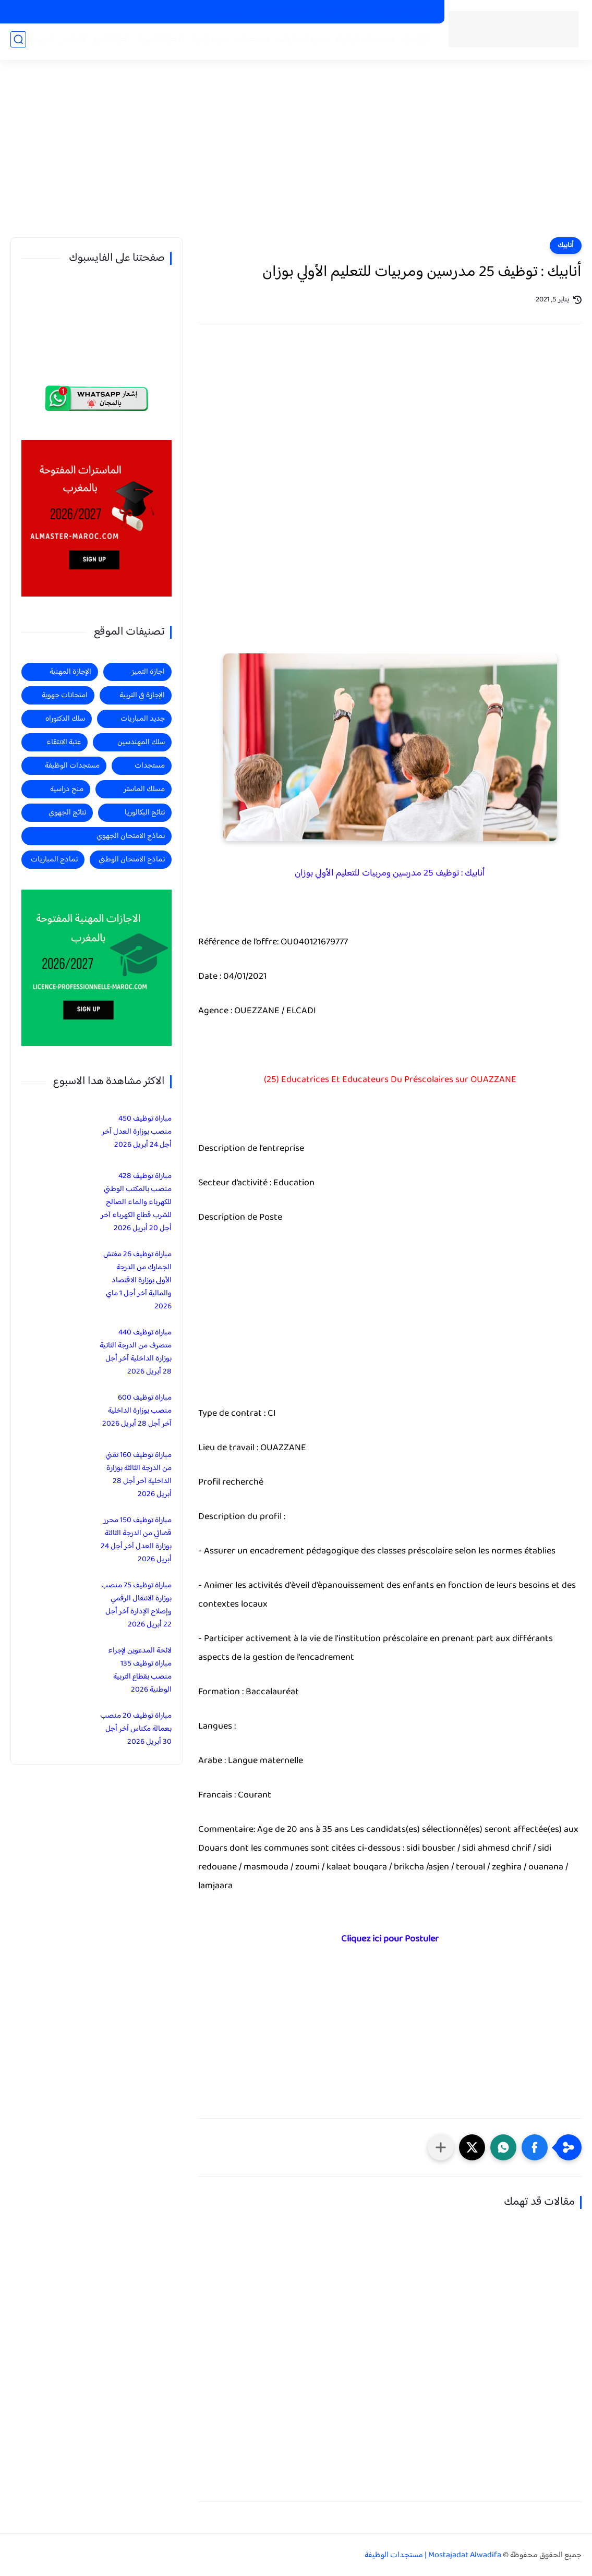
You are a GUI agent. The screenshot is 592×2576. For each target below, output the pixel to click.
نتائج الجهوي (67, 812)
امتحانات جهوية (65, 695)
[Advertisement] (296, 156)
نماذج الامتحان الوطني (132, 859)
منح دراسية (230, 12)
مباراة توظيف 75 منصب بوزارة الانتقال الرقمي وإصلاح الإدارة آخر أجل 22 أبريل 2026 (136, 1605)
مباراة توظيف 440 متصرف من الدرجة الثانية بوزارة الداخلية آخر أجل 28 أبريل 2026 (136, 1352)
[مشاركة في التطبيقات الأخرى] (441, 2147)
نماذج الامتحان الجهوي (130, 836)
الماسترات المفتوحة (405, 12)
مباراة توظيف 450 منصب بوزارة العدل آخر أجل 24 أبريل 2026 (137, 1131)
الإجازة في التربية (142, 695)
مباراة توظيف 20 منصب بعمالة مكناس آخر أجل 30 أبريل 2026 (136, 1728)
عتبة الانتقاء (63, 742)
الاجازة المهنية (158, 42)
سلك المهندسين (141, 742)
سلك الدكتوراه (65, 718)
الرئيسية (412, 42)
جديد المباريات (299, 42)
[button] (535, 2147)
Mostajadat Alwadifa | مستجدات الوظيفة (433, 2555)
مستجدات (250, 42)
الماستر (70, 42)
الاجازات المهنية (342, 12)
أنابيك (566, 245)
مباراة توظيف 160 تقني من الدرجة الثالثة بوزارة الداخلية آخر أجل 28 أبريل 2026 (138, 1475)
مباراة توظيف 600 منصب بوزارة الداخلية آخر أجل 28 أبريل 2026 (137, 1410)
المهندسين (32, 42)
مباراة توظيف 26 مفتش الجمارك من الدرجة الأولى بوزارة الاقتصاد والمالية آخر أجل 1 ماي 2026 (137, 1280)
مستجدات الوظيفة (362, 42)
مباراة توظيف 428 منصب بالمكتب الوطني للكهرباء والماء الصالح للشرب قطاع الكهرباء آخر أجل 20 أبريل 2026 (136, 1202)
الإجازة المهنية (70, 671)
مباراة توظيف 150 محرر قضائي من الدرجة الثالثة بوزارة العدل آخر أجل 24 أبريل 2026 (136, 1540)
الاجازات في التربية (283, 12)
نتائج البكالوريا (145, 812)
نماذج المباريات (54, 859)
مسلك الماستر (144, 789)
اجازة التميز (108, 42)
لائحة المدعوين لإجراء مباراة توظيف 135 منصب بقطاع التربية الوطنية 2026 (140, 1670)
